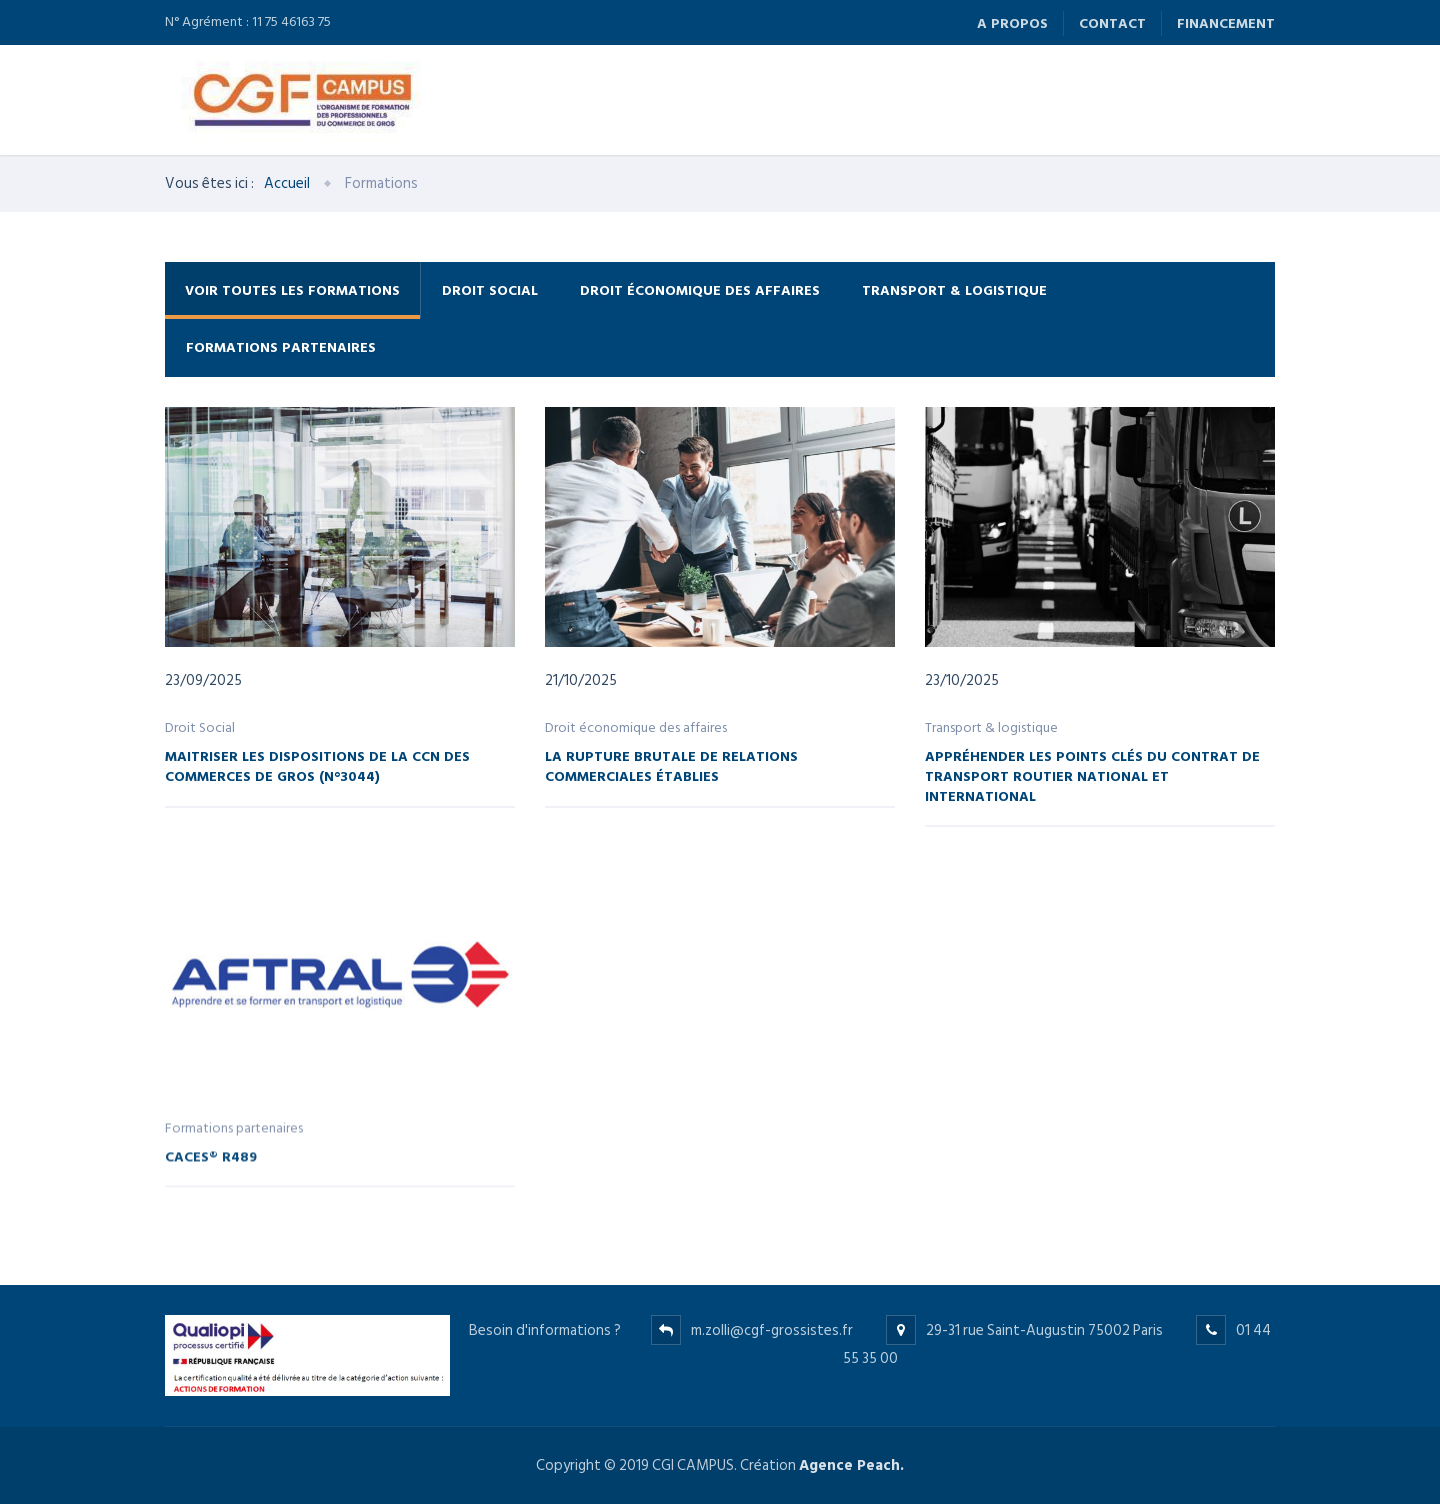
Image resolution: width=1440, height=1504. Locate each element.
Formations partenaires (281, 347)
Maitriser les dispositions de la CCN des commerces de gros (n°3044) (317, 765)
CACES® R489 (211, 1166)
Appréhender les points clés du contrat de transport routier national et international (1092, 775)
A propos (1012, 23)
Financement (1226, 23)
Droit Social (490, 290)
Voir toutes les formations (292, 290)
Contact (1112, 23)
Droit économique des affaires (700, 290)
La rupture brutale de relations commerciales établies (671, 765)
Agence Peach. (851, 1465)
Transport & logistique (954, 290)
